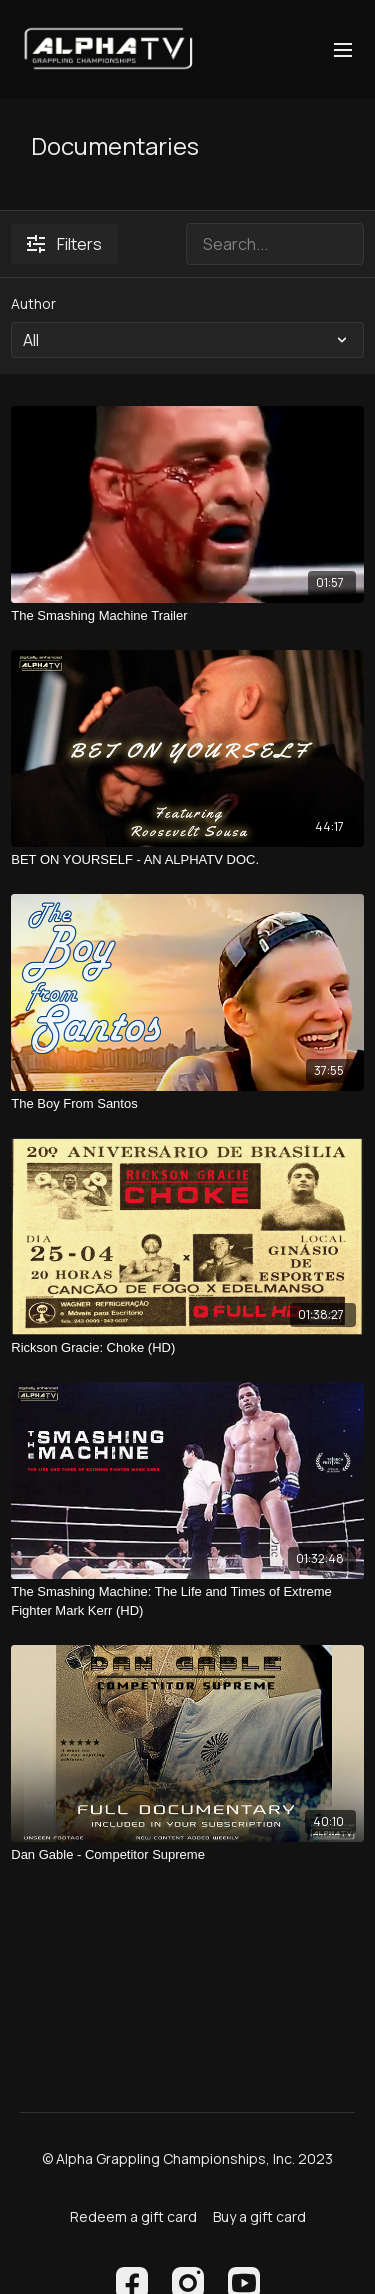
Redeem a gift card (133, 2216)
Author (33, 303)
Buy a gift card (259, 2216)
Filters (64, 244)
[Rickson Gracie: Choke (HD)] (187, 1348)
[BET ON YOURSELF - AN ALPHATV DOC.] (187, 860)
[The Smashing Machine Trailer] (187, 616)
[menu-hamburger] (343, 49)
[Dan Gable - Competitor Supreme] (187, 1855)
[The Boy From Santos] (187, 1104)
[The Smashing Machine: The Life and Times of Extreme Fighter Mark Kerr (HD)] (187, 1601)
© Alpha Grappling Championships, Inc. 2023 (187, 2159)
